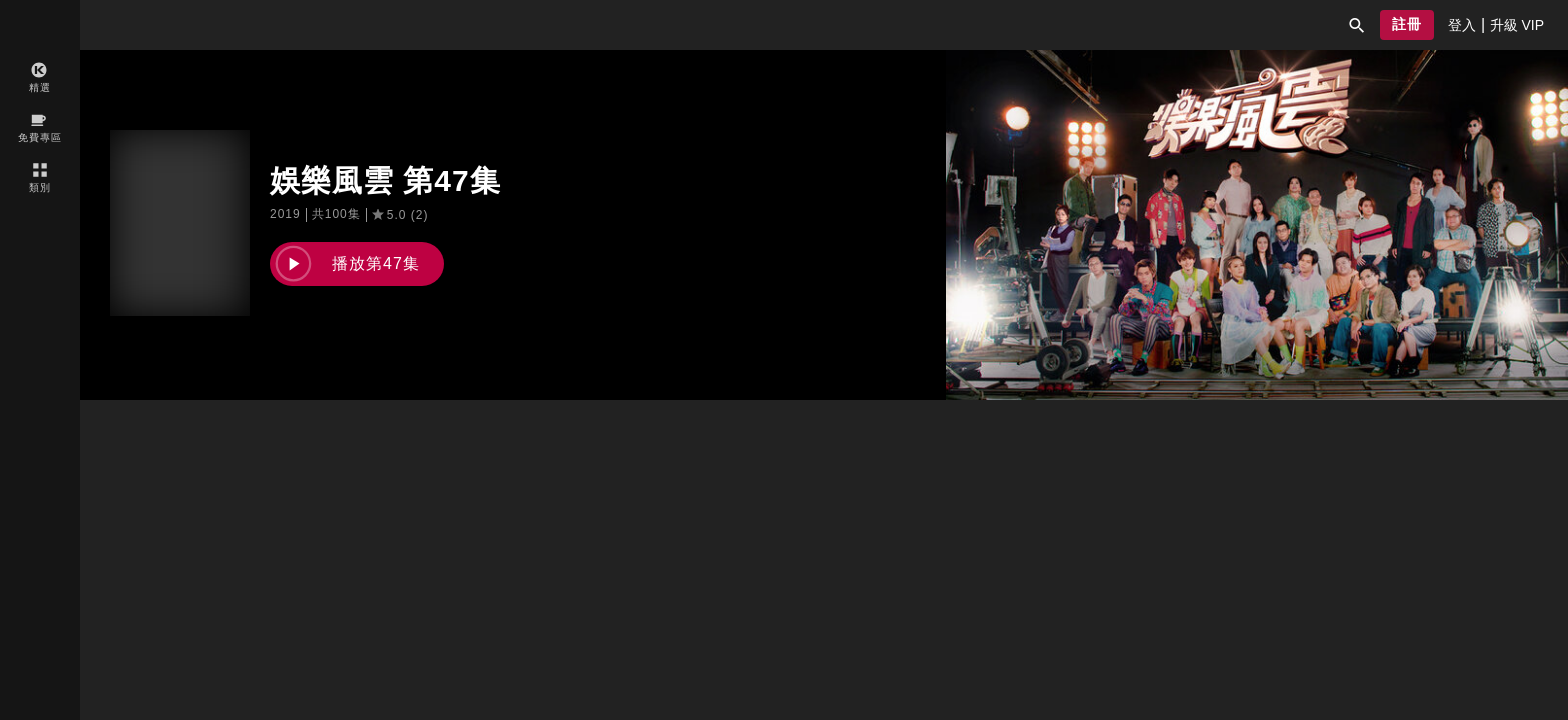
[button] (1357, 25)
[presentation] (1462, 25)
